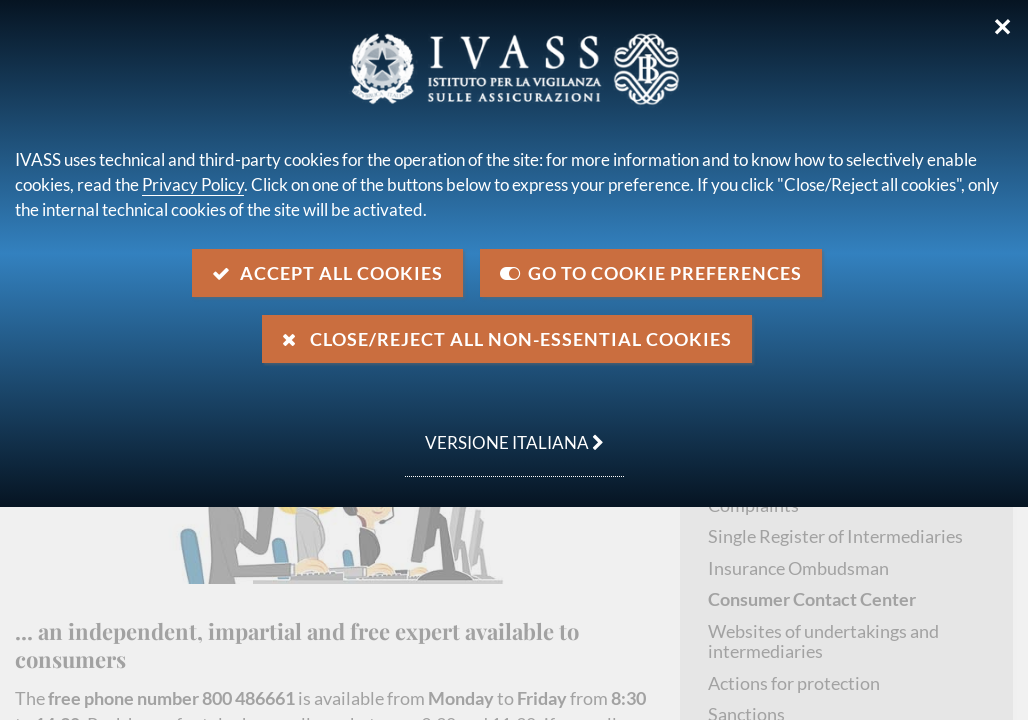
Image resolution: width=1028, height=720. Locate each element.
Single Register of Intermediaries (835, 536)
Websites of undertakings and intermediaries (823, 641)
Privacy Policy (193, 184)
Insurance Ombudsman (798, 568)
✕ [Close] (1002, 27)
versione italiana (504, 432)
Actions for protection (794, 683)
